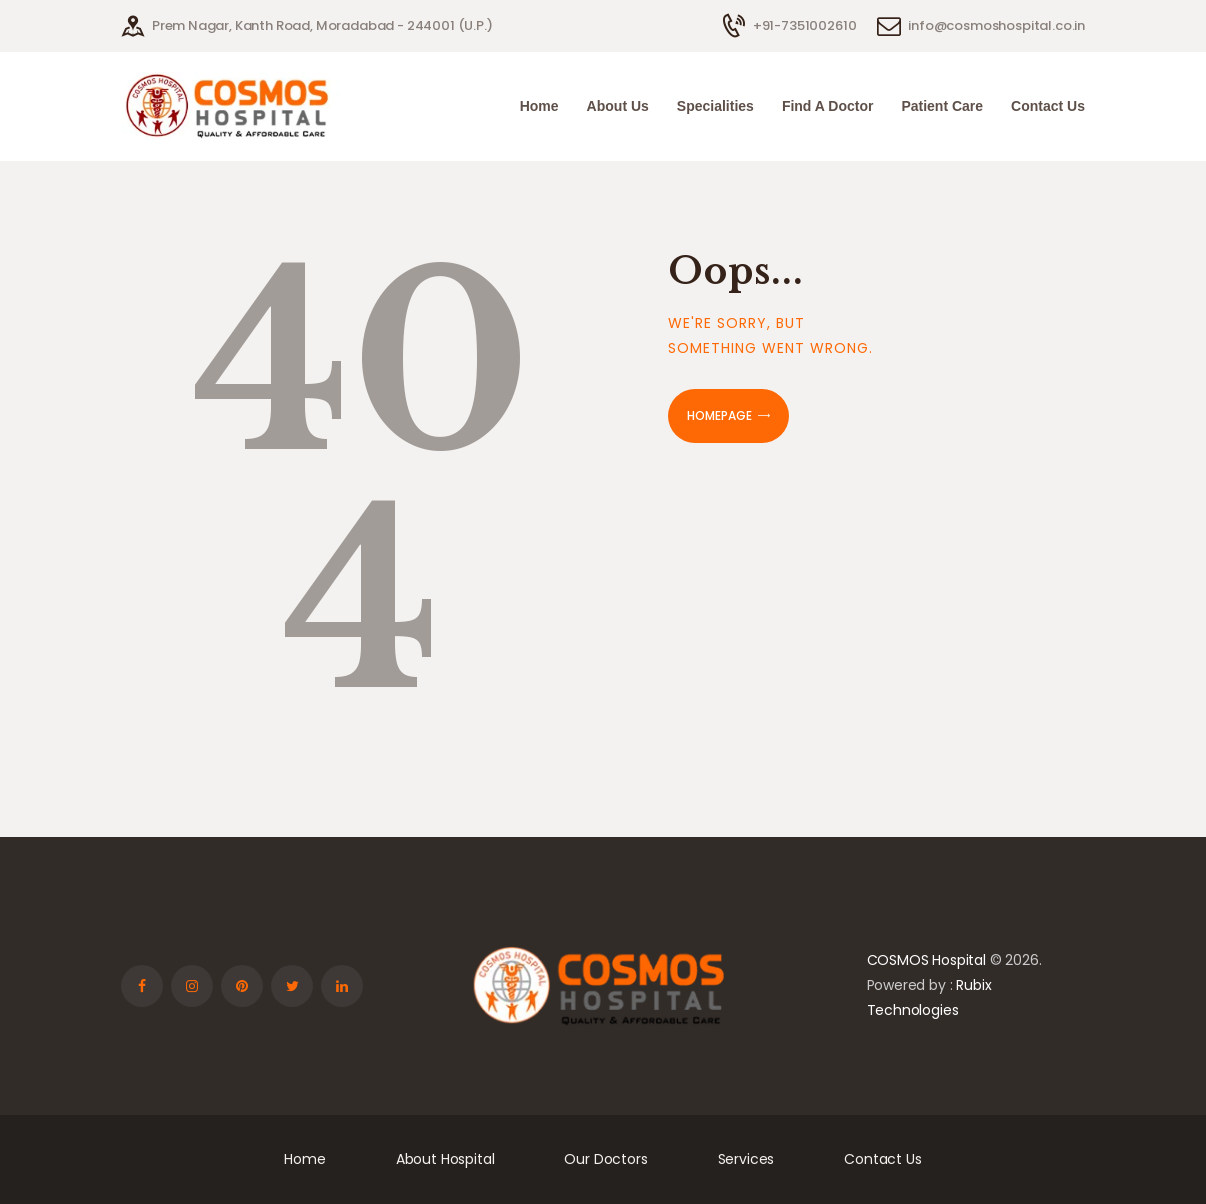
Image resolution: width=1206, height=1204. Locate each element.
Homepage (719, 415)
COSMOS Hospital (926, 960)
